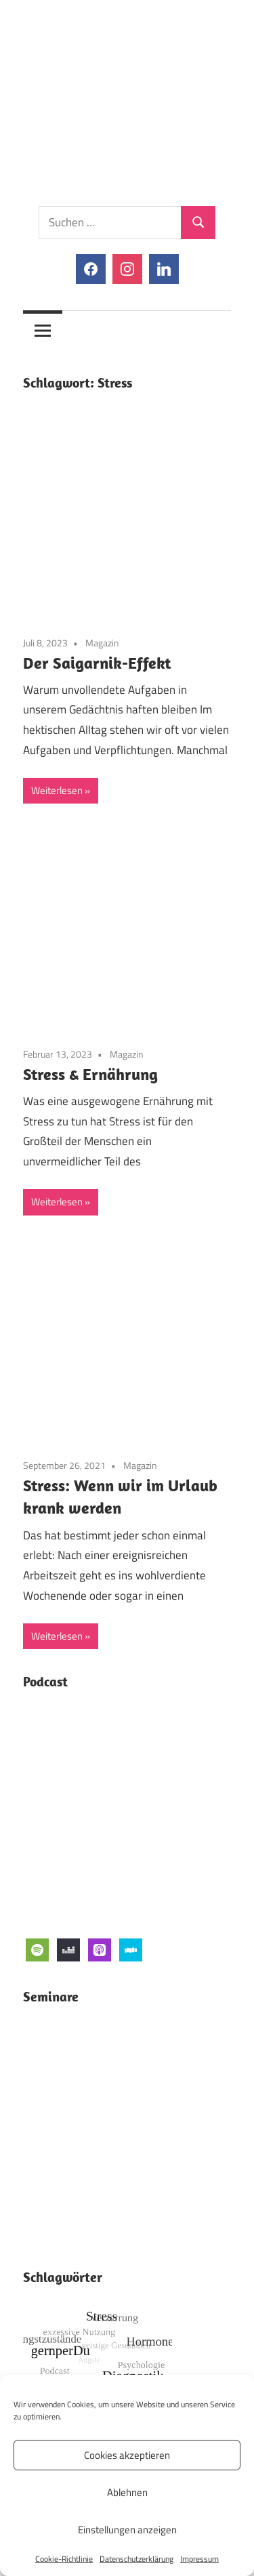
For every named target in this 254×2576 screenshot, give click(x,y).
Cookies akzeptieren (127, 2455)
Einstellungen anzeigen (127, 2529)
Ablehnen (127, 2492)
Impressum (199, 2558)
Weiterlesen (57, 790)
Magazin (102, 643)
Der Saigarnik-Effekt (97, 662)
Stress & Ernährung (90, 1074)
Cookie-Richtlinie (64, 2558)
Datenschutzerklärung (136, 2558)
